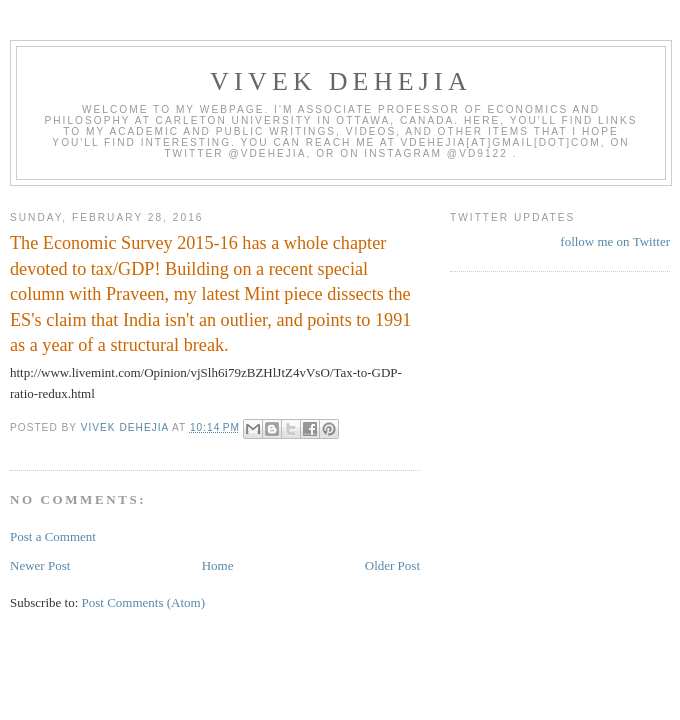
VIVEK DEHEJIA (341, 81)
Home (218, 565)
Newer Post (40, 565)
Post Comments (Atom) (144, 602)
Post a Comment (53, 536)
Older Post (392, 565)
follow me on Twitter (615, 241)
